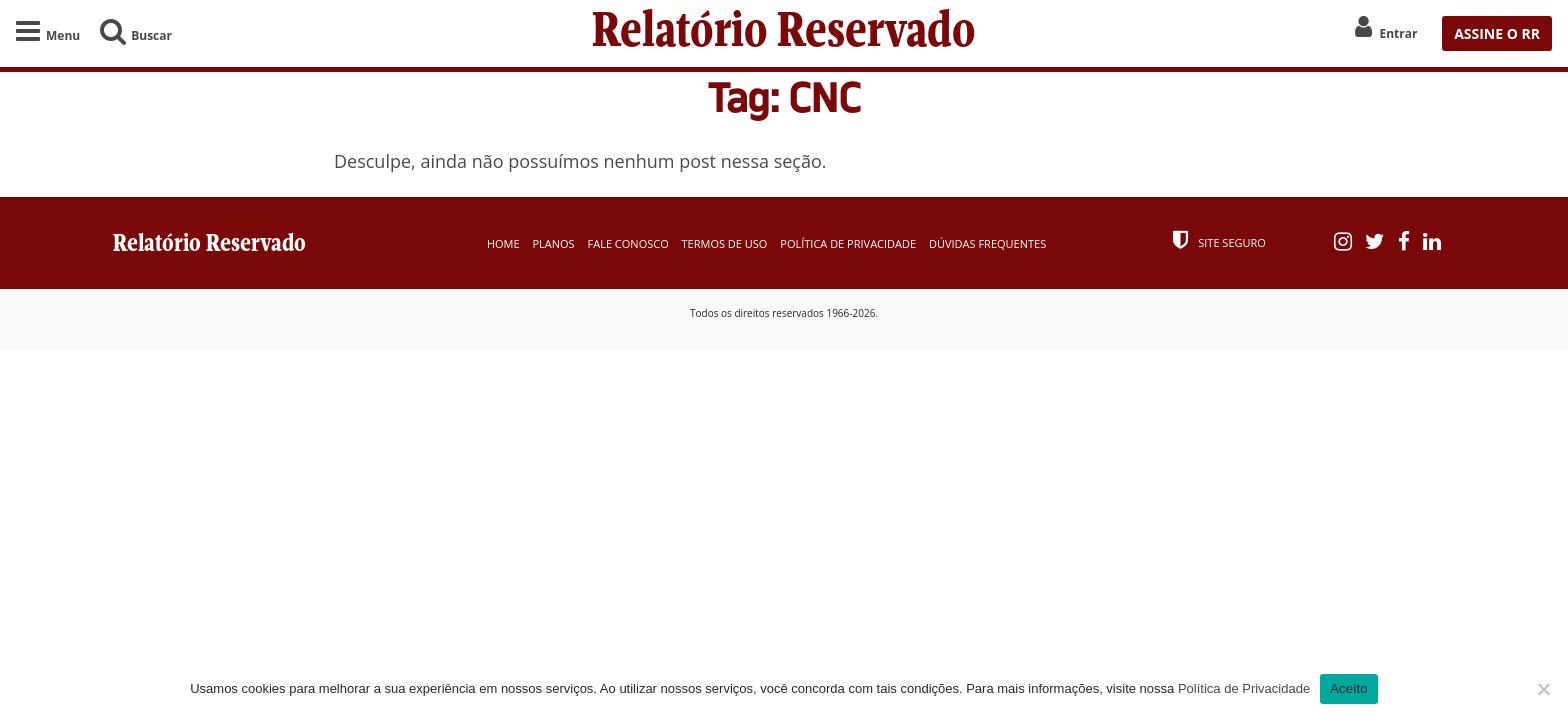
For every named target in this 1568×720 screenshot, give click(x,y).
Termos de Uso (725, 243)
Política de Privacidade (848, 243)
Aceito (1349, 688)
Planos (553, 243)
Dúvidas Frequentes (987, 243)
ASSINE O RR (1497, 33)
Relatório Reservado (784, 33)
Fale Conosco (628, 243)
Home (503, 243)
